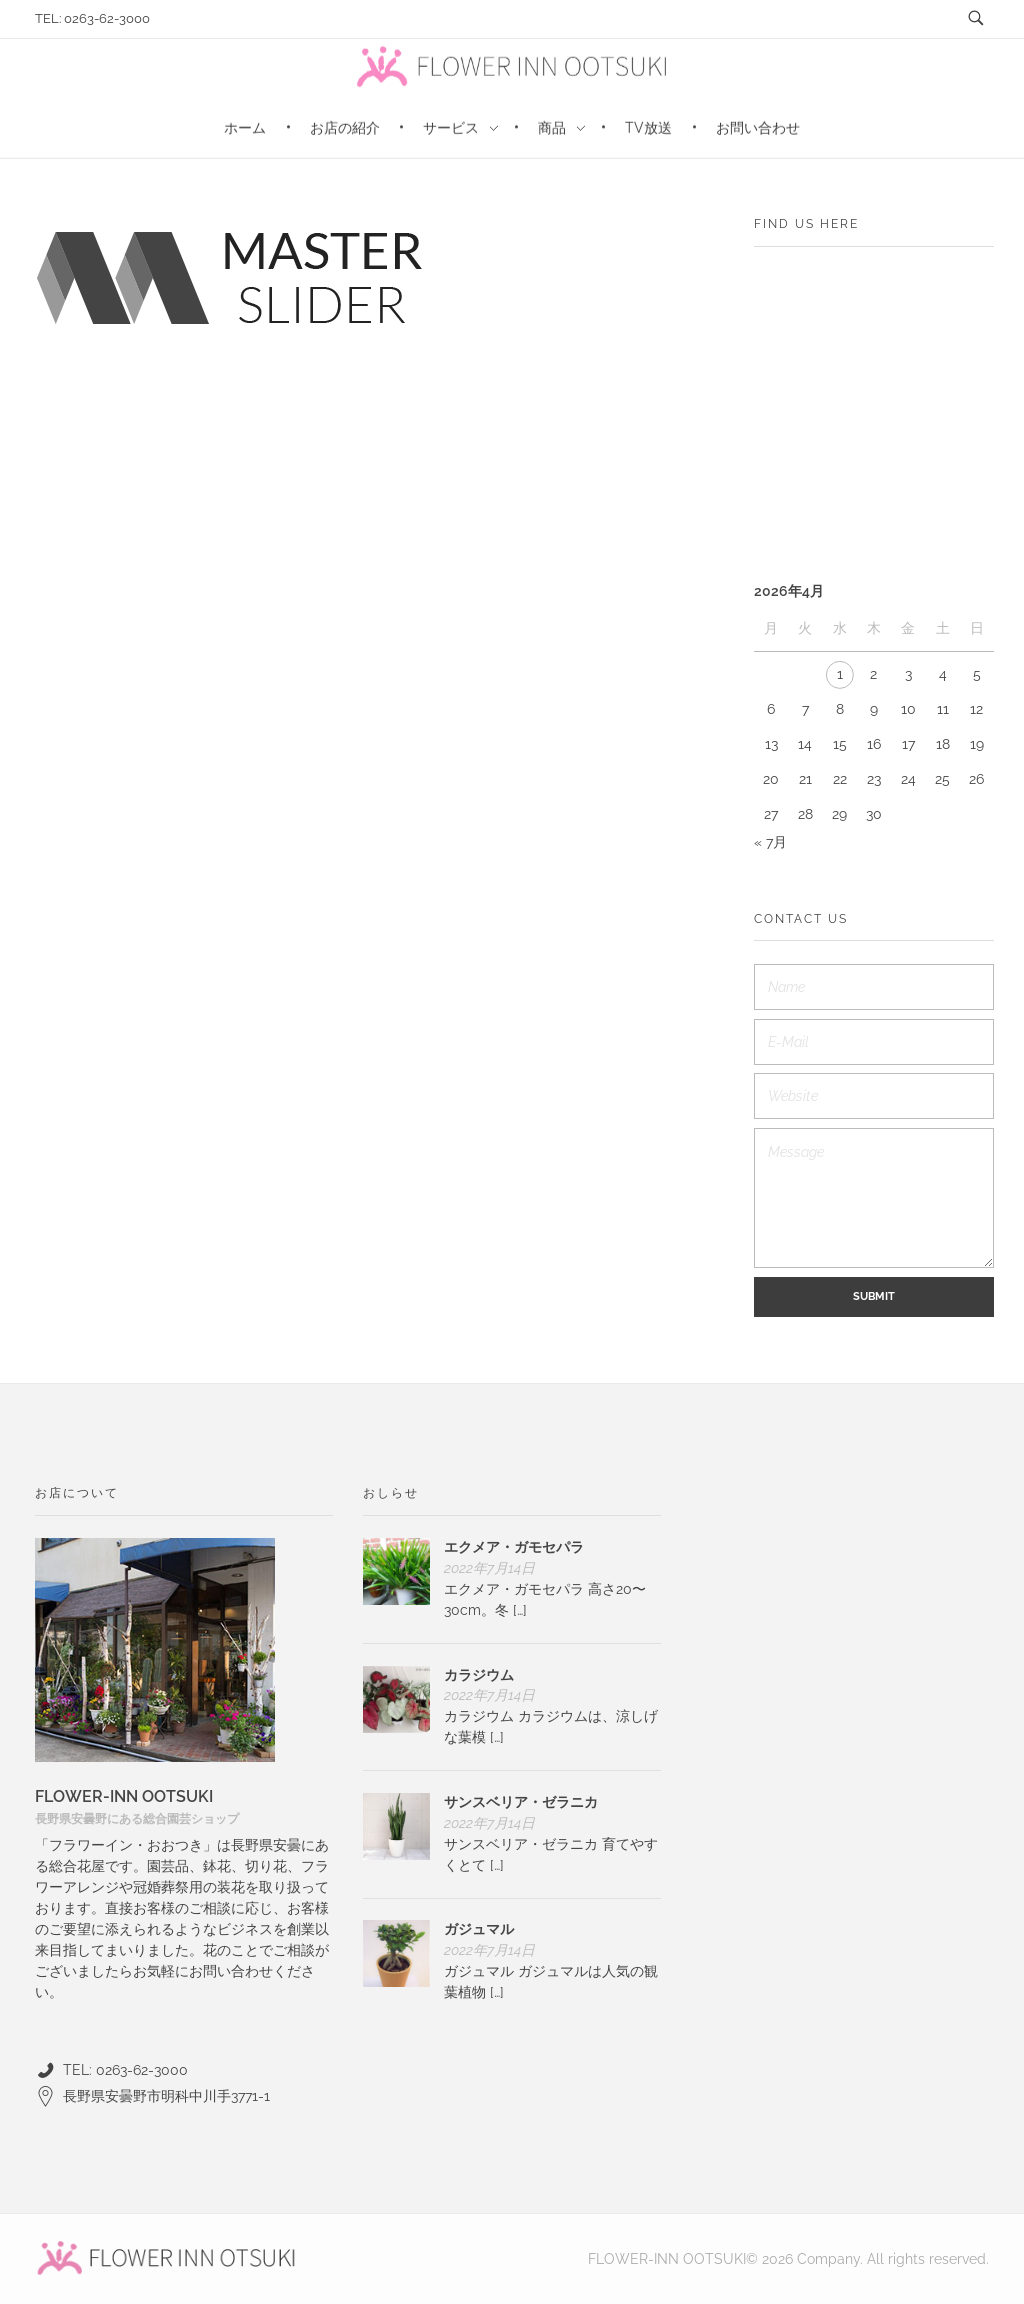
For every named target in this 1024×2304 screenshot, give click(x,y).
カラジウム (479, 1675)
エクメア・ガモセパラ (514, 1547)
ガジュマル (479, 1929)
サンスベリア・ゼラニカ (521, 1802)
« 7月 (770, 842)
